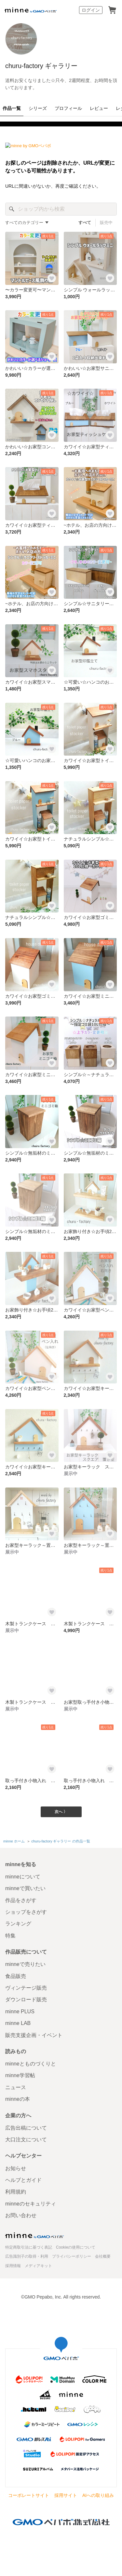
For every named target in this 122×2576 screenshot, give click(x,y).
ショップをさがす (26, 1912)
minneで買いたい (25, 1888)
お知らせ (15, 2168)
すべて (84, 222)
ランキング (18, 1923)
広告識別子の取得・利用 (26, 2256)
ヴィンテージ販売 (26, 1988)
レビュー (99, 108)
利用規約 (15, 2191)
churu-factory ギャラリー (41, 65)
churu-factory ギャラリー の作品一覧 (60, 1841)
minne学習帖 (20, 2075)
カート (112, 10)
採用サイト (65, 2495)
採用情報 (13, 2266)
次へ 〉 (61, 1811)
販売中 (106, 222)
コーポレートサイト (28, 2495)
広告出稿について (26, 2128)
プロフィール (68, 108)
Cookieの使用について (75, 2247)
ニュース (15, 2087)
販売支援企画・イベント (33, 2035)
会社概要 (103, 2256)
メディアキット (38, 2266)
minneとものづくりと (30, 2063)
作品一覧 (12, 108)
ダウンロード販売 (26, 1999)
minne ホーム (14, 1841)
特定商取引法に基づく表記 (28, 2247)
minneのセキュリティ (30, 2203)
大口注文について (26, 2139)
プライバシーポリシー (71, 2256)
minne (34, 2235)
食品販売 (15, 1976)
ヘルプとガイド (23, 2180)
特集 (10, 1935)
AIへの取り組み (98, 2495)
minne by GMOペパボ (31, 10)
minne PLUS (19, 2011)
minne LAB (18, 2023)
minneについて (22, 1876)
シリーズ (38, 108)
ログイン (91, 10)
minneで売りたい (25, 1964)
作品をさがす (20, 1900)
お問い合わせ (20, 2215)
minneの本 (17, 2099)
